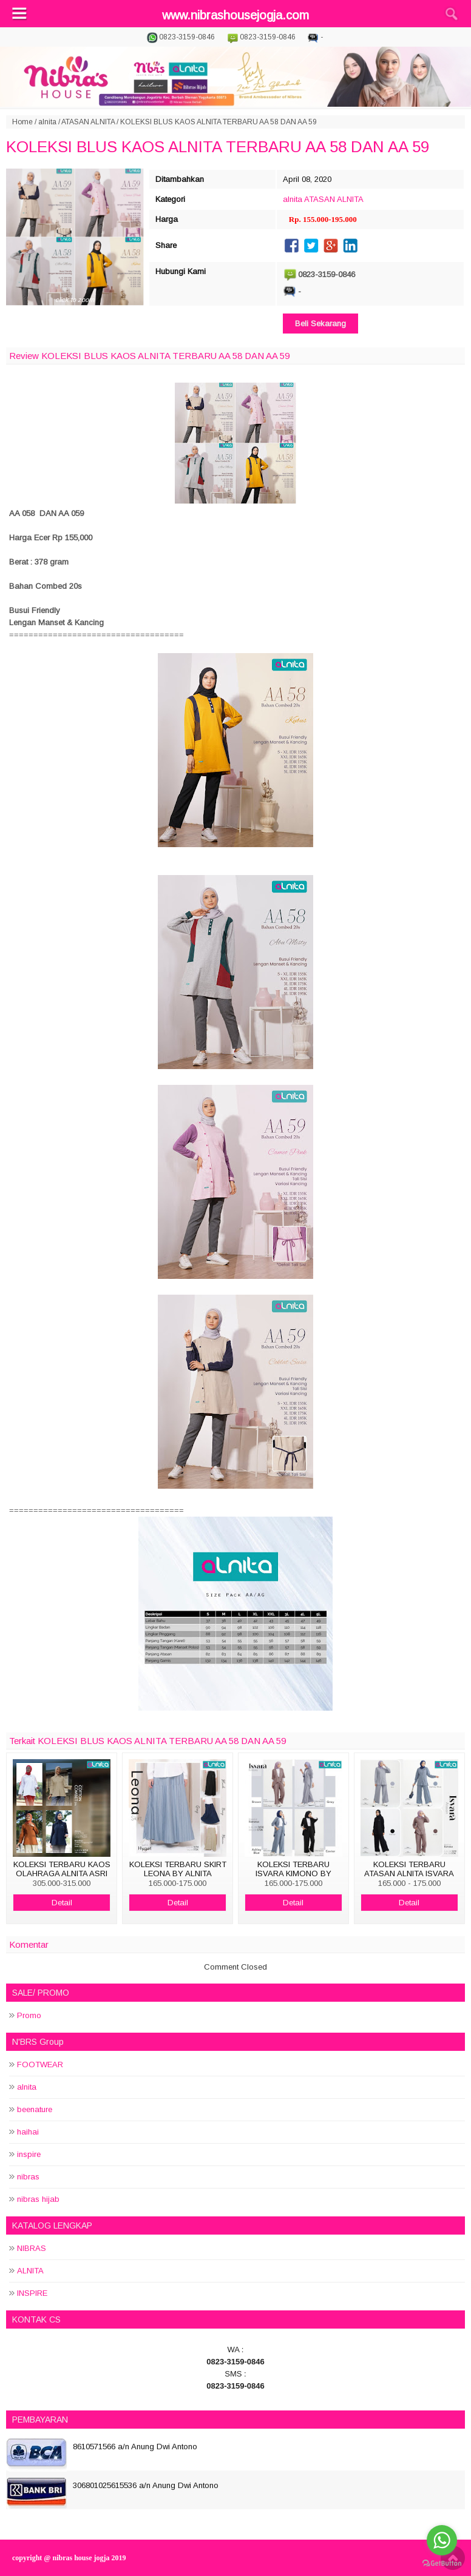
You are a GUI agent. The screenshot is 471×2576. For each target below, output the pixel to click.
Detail (62, 1902)
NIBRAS (31, 2248)
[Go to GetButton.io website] (441, 2564)
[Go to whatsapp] (442, 2540)
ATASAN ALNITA (88, 122)
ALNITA (30, 2270)
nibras (28, 2176)
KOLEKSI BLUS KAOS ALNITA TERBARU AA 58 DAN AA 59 (217, 147)
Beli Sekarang (320, 323)
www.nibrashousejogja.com (235, 15)
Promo (29, 2015)
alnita (47, 122)
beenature (34, 2109)
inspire (29, 2154)
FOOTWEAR (40, 2064)
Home (22, 122)
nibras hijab (38, 2199)
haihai (28, 2131)
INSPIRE (32, 2293)
